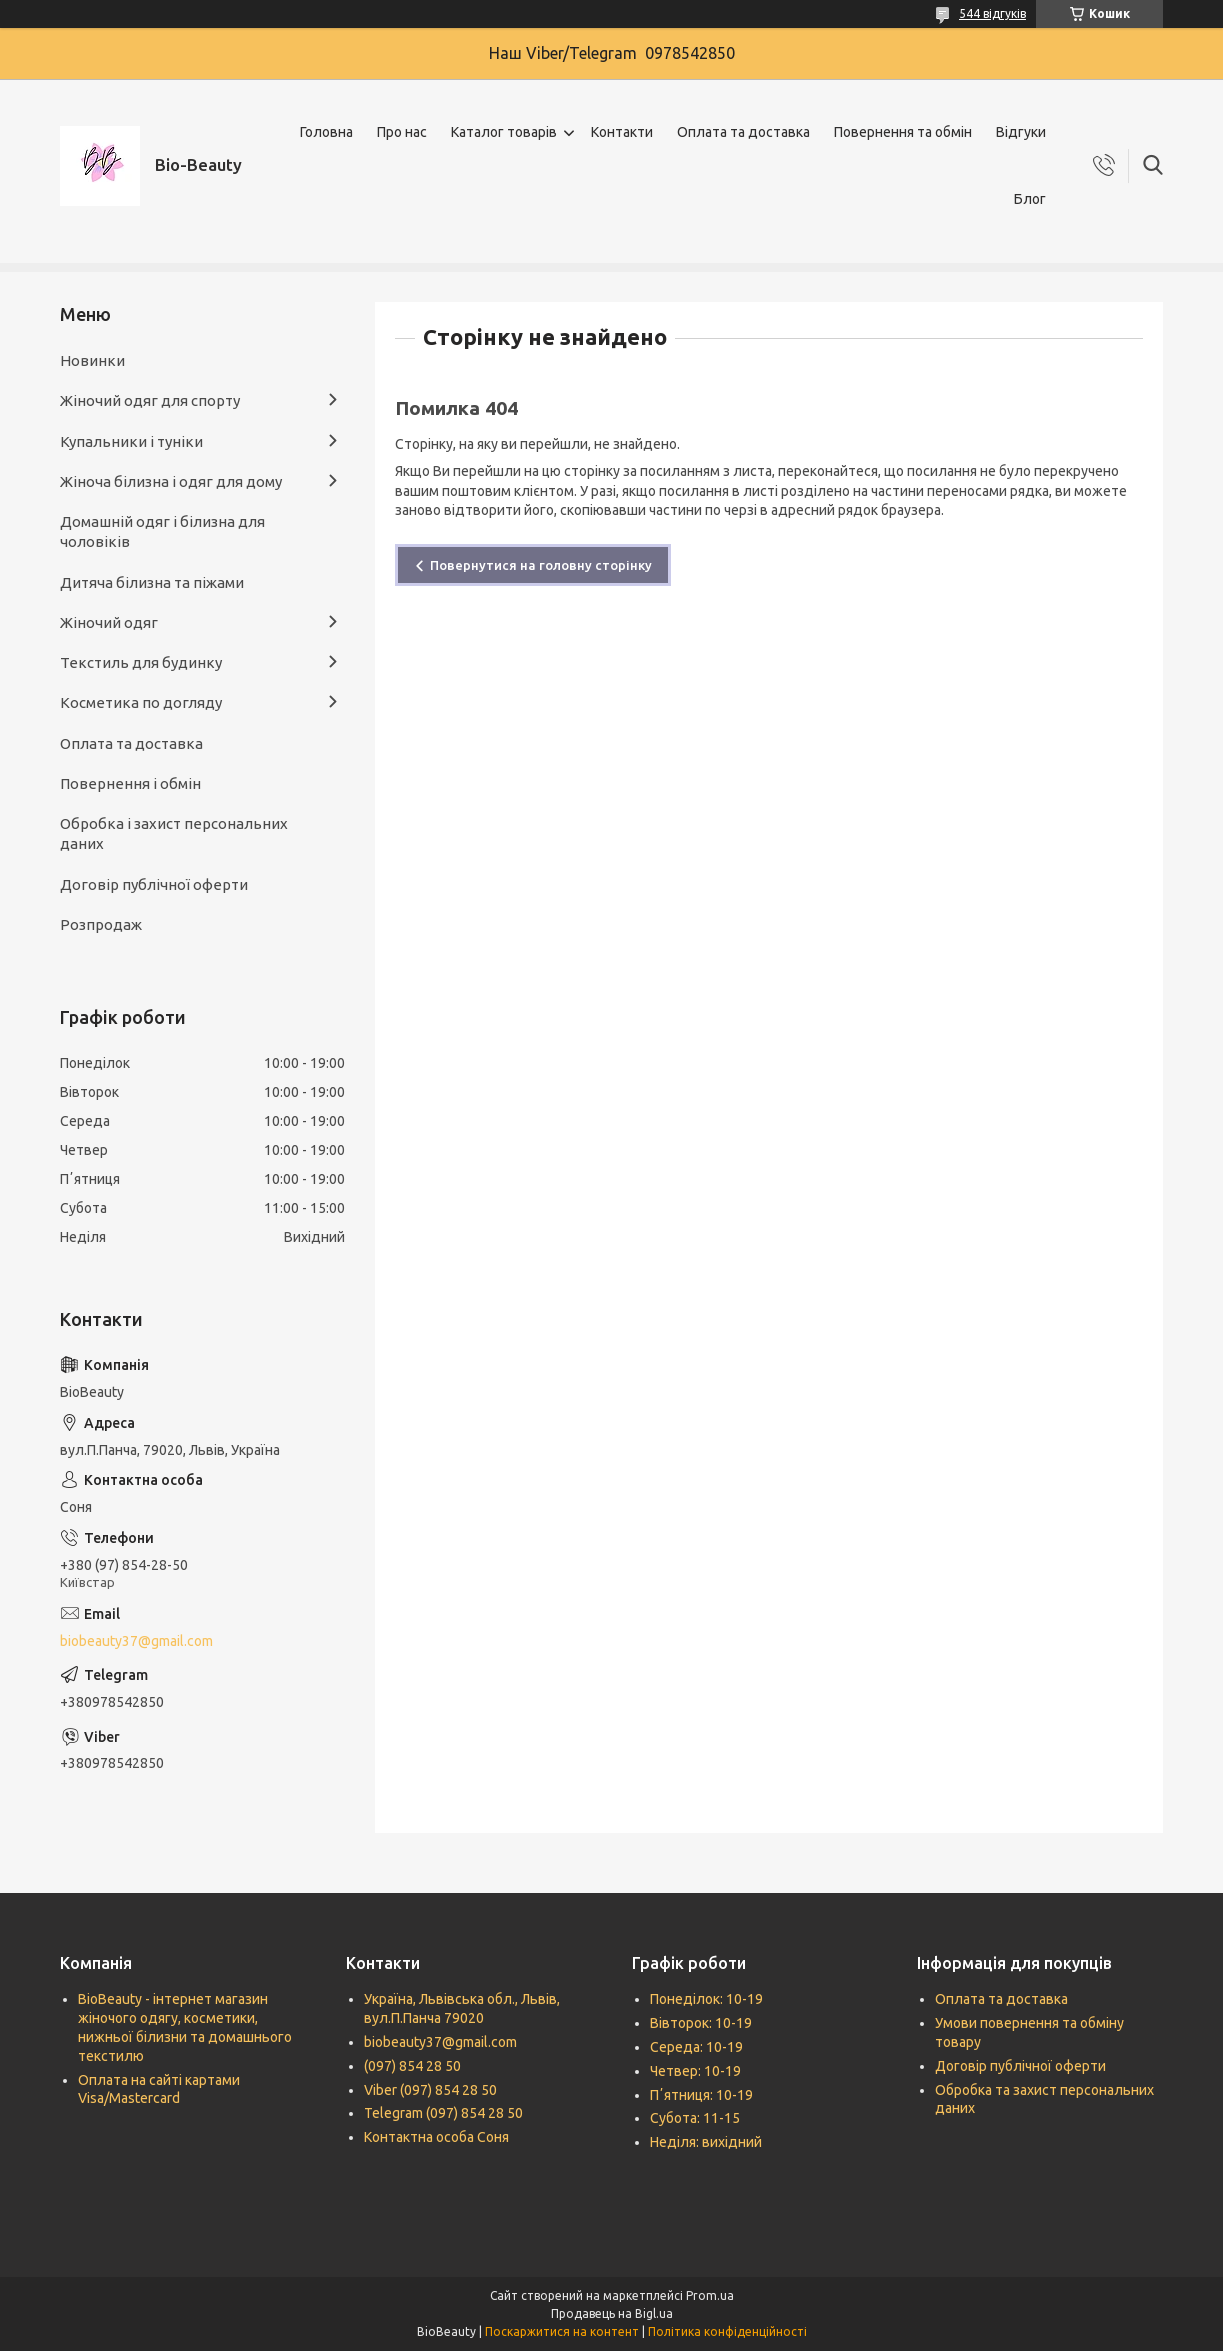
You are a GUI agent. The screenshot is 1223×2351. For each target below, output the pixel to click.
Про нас (402, 132)
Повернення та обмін (903, 132)
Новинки (92, 360)
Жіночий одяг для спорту (150, 400)
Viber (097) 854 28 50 (430, 2090)
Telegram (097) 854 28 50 (443, 2113)
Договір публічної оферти (154, 884)
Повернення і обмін (130, 783)
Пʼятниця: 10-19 (701, 2095)
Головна (326, 132)
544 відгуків (992, 13)
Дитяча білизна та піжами (152, 582)
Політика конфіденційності (727, 2331)
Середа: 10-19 (696, 2047)
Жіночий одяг (109, 622)
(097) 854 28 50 (412, 2066)
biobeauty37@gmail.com (136, 1641)
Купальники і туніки (131, 441)
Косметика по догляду (141, 702)
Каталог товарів (504, 132)
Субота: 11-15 (695, 2118)
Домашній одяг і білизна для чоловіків (162, 531)
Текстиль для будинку (141, 662)
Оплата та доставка (743, 132)
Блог (1030, 199)
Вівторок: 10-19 (701, 2023)
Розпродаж (101, 924)
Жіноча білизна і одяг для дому (171, 481)
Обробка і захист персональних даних (174, 833)
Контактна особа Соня (436, 2137)
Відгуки (1021, 132)
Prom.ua (710, 2295)
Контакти (622, 132)
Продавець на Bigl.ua (612, 2313)
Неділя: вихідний (706, 2142)
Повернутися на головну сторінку (541, 565)
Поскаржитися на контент (562, 2331)
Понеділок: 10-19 (706, 1999)
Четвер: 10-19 (695, 2071)
